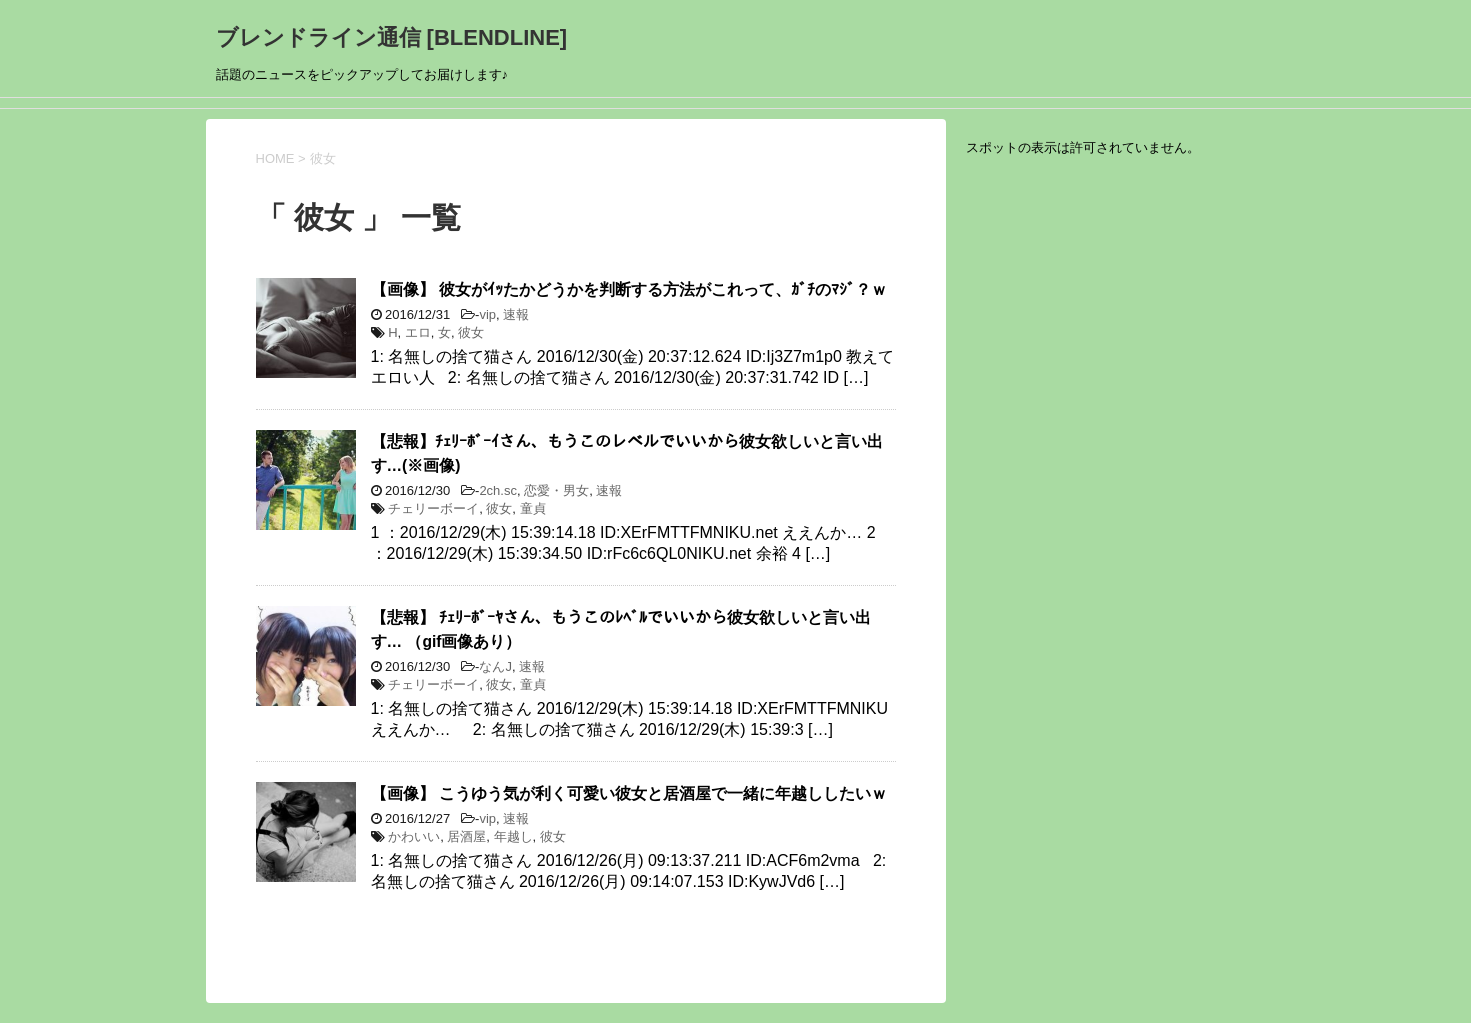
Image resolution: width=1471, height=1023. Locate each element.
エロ (418, 332)
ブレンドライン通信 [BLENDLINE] (392, 37)
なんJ (495, 666)
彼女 (471, 332)
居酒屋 (466, 836)
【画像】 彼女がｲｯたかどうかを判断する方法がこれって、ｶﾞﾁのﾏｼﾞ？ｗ (629, 289)
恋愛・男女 (556, 490)
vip (487, 314)
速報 (516, 314)
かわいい (414, 836)
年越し (513, 836)
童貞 (533, 508)
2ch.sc (498, 490)
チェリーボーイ (433, 508)
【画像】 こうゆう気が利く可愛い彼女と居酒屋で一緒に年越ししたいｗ (629, 793)
